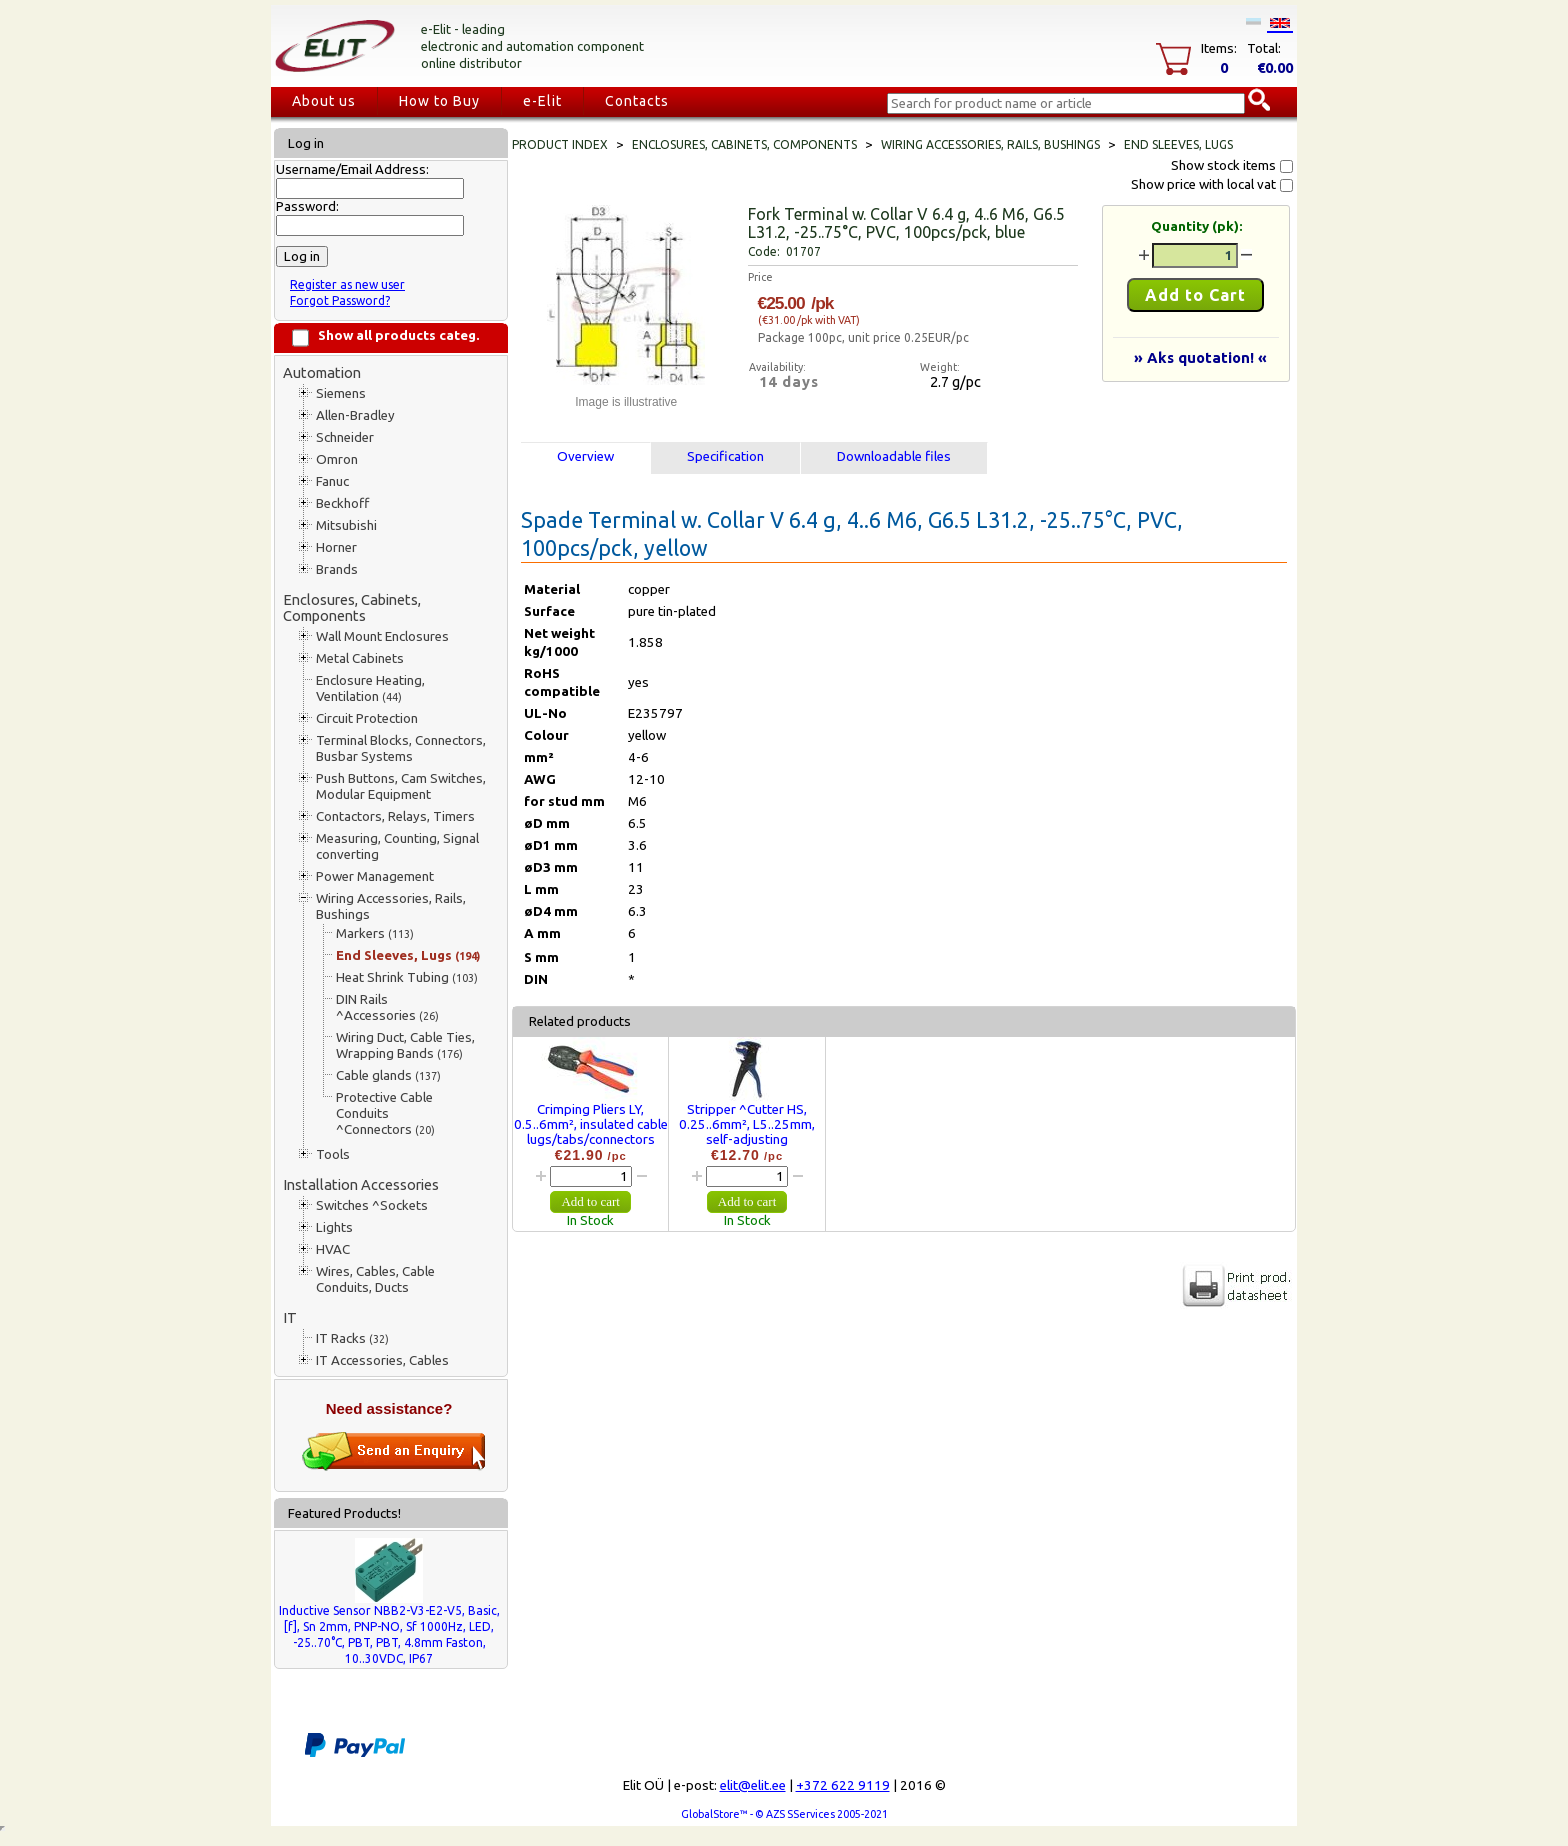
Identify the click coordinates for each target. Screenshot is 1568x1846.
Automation (322, 372)
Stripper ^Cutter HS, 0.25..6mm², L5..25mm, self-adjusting (747, 1124)
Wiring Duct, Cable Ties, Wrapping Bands (405, 1045)
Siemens (341, 393)
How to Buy (439, 101)
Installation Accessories (361, 1184)
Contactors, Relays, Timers (395, 816)
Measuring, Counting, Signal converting (397, 846)
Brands (337, 569)
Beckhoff (342, 503)
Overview (585, 456)
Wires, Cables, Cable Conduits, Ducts (375, 1279)
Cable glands (388, 1075)
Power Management (375, 876)
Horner (336, 547)
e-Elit (542, 101)
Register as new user (347, 284)
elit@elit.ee (753, 1785)
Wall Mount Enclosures (382, 636)
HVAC (333, 1249)
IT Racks (352, 1338)
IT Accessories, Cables (382, 1360)
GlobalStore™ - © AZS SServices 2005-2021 (784, 1814)
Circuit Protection (367, 718)
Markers (375, 933)
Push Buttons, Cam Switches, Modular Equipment (401, 786)
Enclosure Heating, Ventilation (370, 688)
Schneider (345, 437)
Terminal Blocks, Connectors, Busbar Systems (401, 748)
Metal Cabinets (360, 658)
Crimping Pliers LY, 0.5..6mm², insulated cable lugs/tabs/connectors (591, 1124)
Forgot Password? (340, 300)
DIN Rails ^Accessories (387, 1007)
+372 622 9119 (843, 1785)
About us (324, 101)
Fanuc (332, 481)
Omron (337, 459)
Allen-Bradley (355, 415)
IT (290, 1317)
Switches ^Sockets (372, 1205)
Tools (333, 1154)
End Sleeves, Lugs (408, 955)
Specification (725, 456)
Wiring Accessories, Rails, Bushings (391, 906)
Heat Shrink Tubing (407, 977)
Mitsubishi (346, 525)
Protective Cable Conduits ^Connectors (385, 1113)
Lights (334, 1227)
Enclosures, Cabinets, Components (352, 607)
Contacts (637, 101)
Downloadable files (894, 456)
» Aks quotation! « (1200, 357)
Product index (560, 144)
